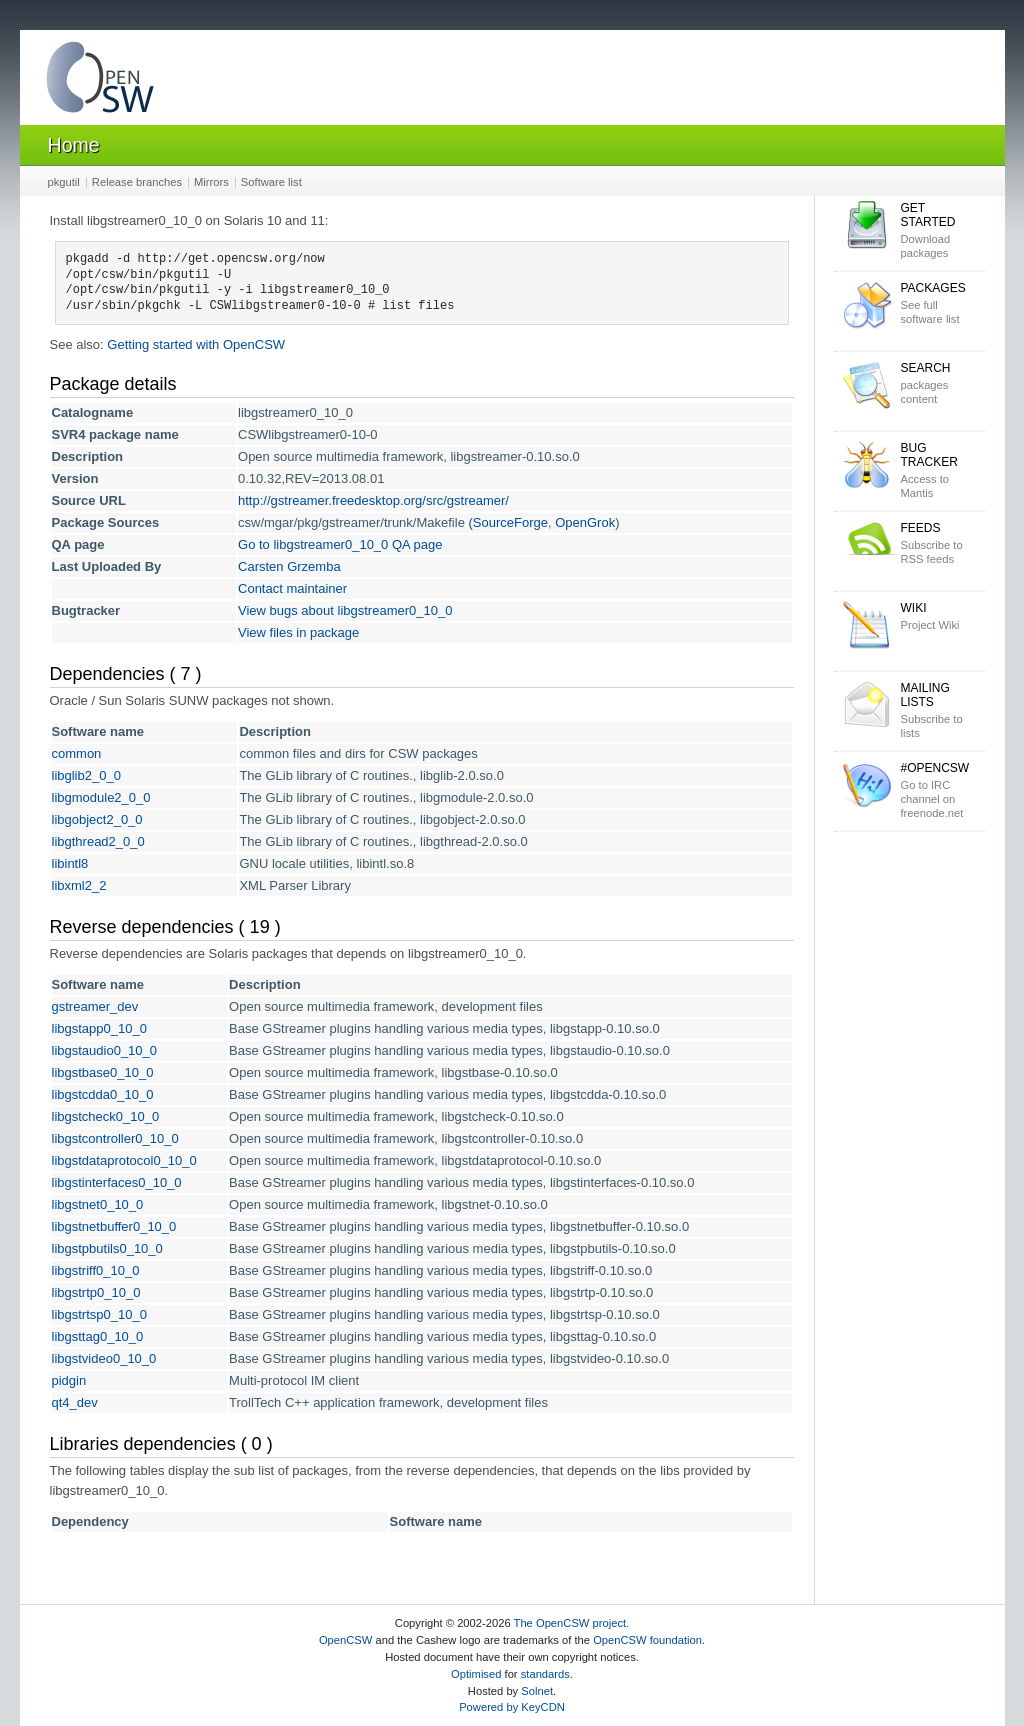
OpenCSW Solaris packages (100, 81)
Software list (271, 182)
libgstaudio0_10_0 (105, 1050)
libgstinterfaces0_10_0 (117, 1182)
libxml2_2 (79, 885)
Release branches (137, 182)
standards (545, 1674)
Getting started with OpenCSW (196, 344)
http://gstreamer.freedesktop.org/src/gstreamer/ (373, 500)
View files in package (298, 632)
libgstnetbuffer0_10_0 (114, 1226)
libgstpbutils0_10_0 (107, 1248)
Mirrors (211, 182)
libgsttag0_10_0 (98, 1336)
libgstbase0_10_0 (103, 1072)
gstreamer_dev (95, 1006)
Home (74, 145)
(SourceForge (507, 522)
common (77, 753)
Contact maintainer (292, 588)
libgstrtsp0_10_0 (99, 1314)
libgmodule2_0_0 (101, 797)
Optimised (476, 1674)
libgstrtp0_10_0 (96, 1292)
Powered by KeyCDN (512, 1707)
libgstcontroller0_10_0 (115, 1138)
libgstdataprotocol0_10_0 (124, 1160)
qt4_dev (75, 1402)
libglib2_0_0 (86, 775)
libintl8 (70, 863)
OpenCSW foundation (647, 1640)
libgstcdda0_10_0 (103, 1094)
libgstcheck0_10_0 (106, 1116)
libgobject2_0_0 (97, 819)
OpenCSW (345, 1640)
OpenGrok (585, 522)
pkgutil (64, 182)
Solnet (537, 1691)
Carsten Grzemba (289, 566)
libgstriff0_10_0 (96, 1270)
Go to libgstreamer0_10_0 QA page (340, 544)
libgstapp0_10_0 (99, 1028)
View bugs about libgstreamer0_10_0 (345, 610)
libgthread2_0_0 (98, 841)
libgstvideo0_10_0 (104, 1358)
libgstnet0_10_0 (98, 1204)
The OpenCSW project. (572, 1623)
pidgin (69, 1380)
